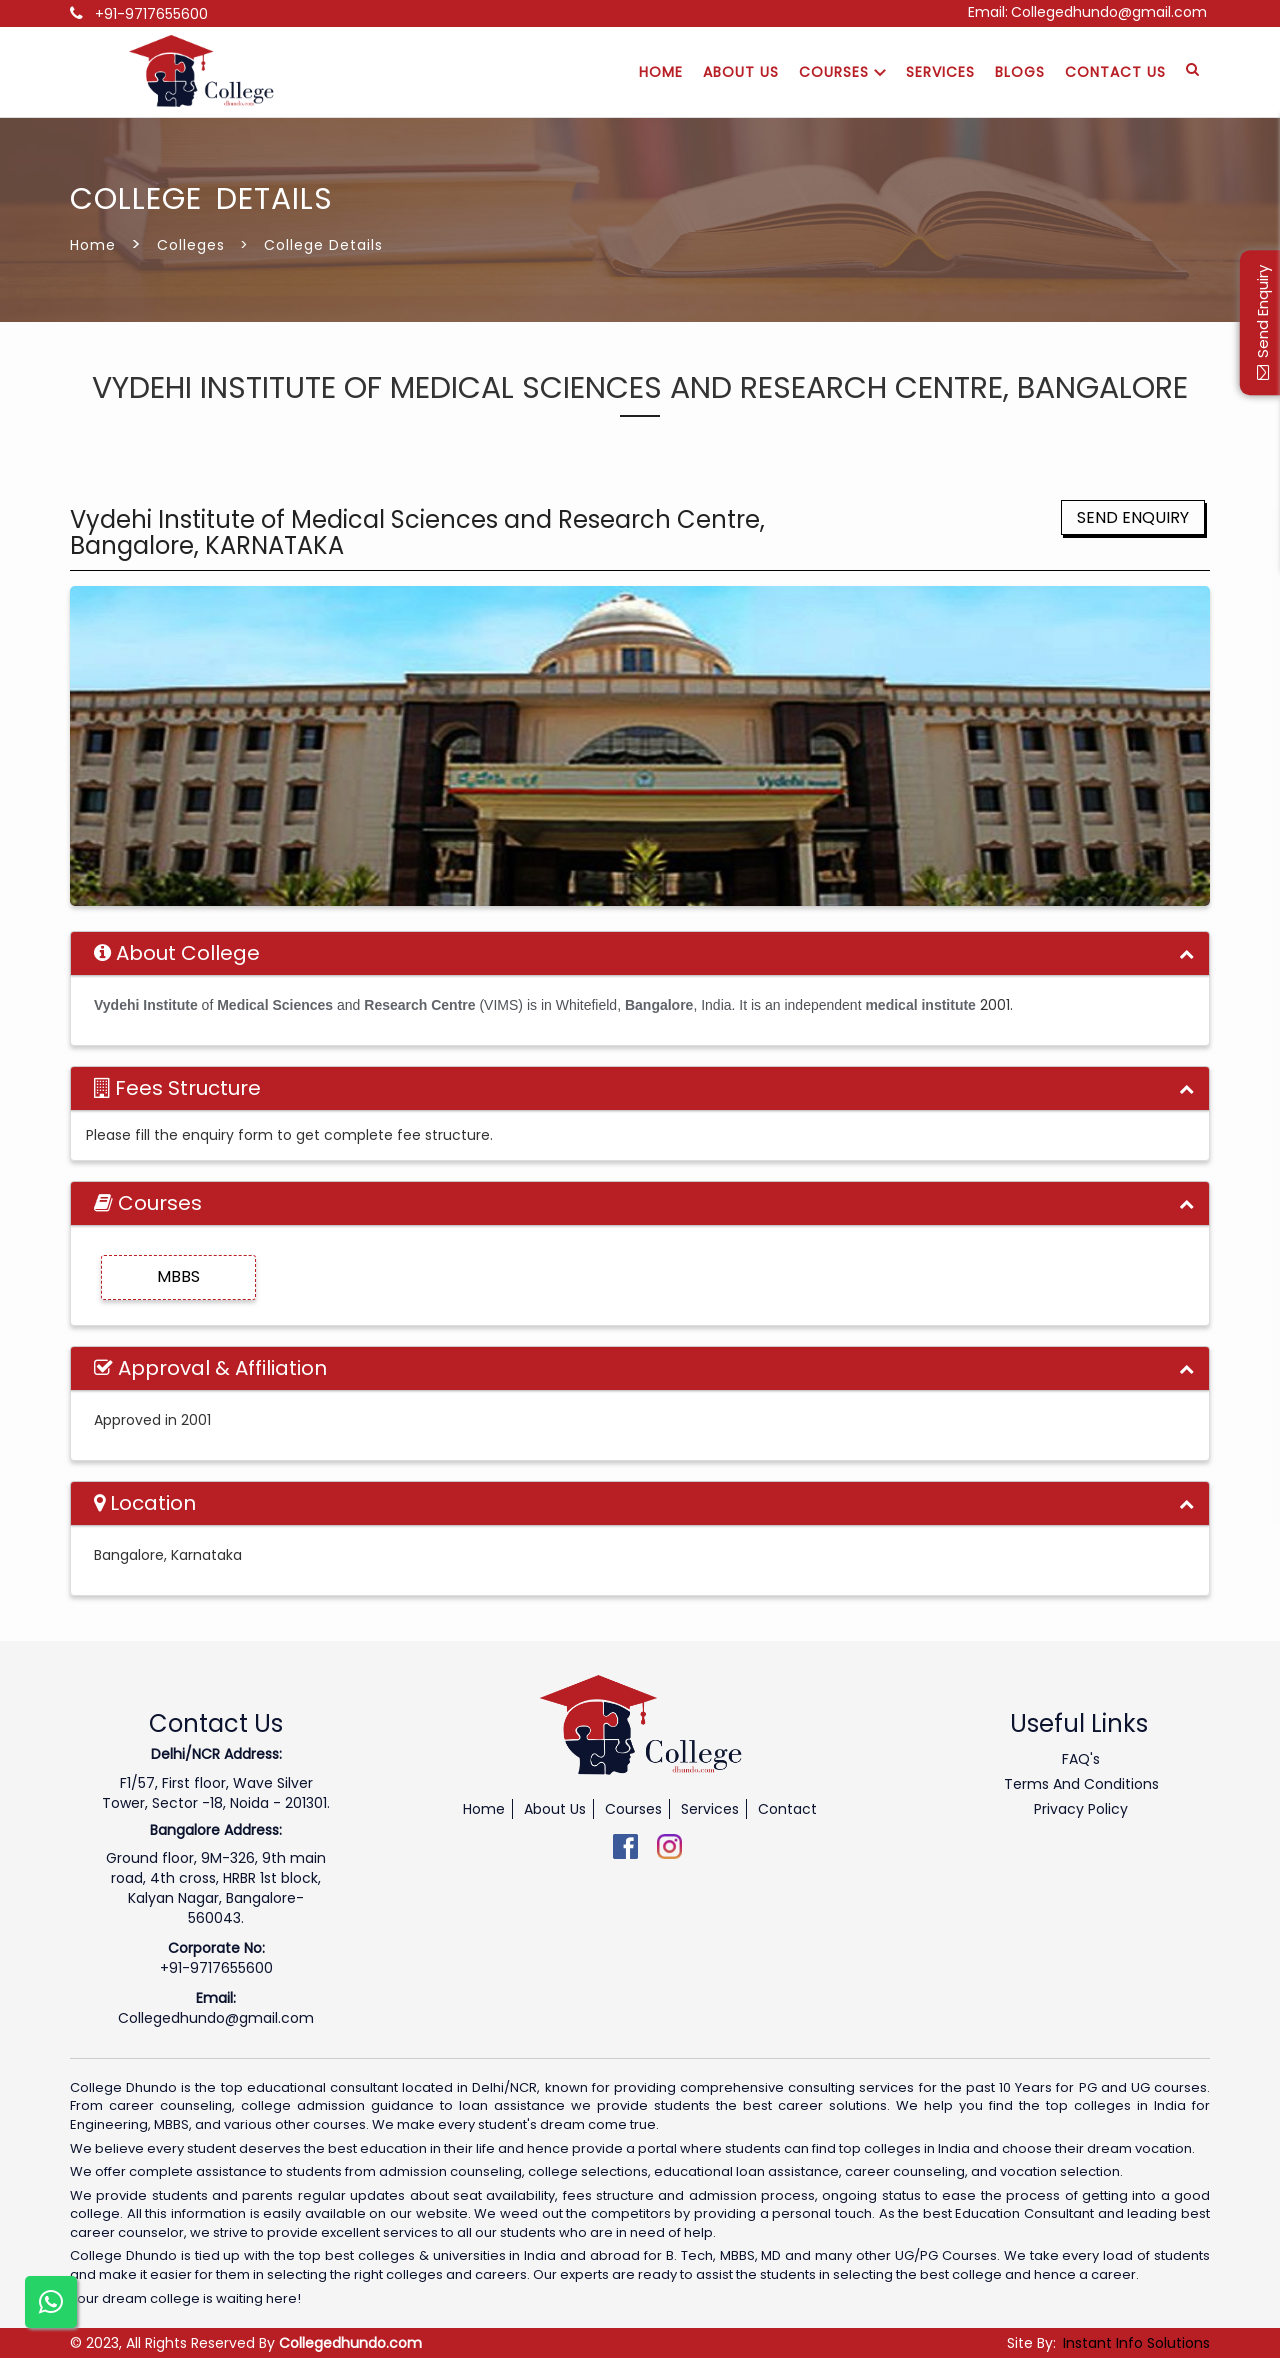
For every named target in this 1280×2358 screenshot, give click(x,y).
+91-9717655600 (151, 14)
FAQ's (1081, 1759)
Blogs (1020, 72)
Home (661, 72)
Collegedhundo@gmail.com (1109, 12)
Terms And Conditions (1081, 1784)
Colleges (191, 245)
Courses (842, 72)
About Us (741, 72)
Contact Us (1115, 72)
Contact (787, 1809)
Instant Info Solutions (1136, 2343)
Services (940, 72)
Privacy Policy (1081, 1809)
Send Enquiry (1133, 517)
